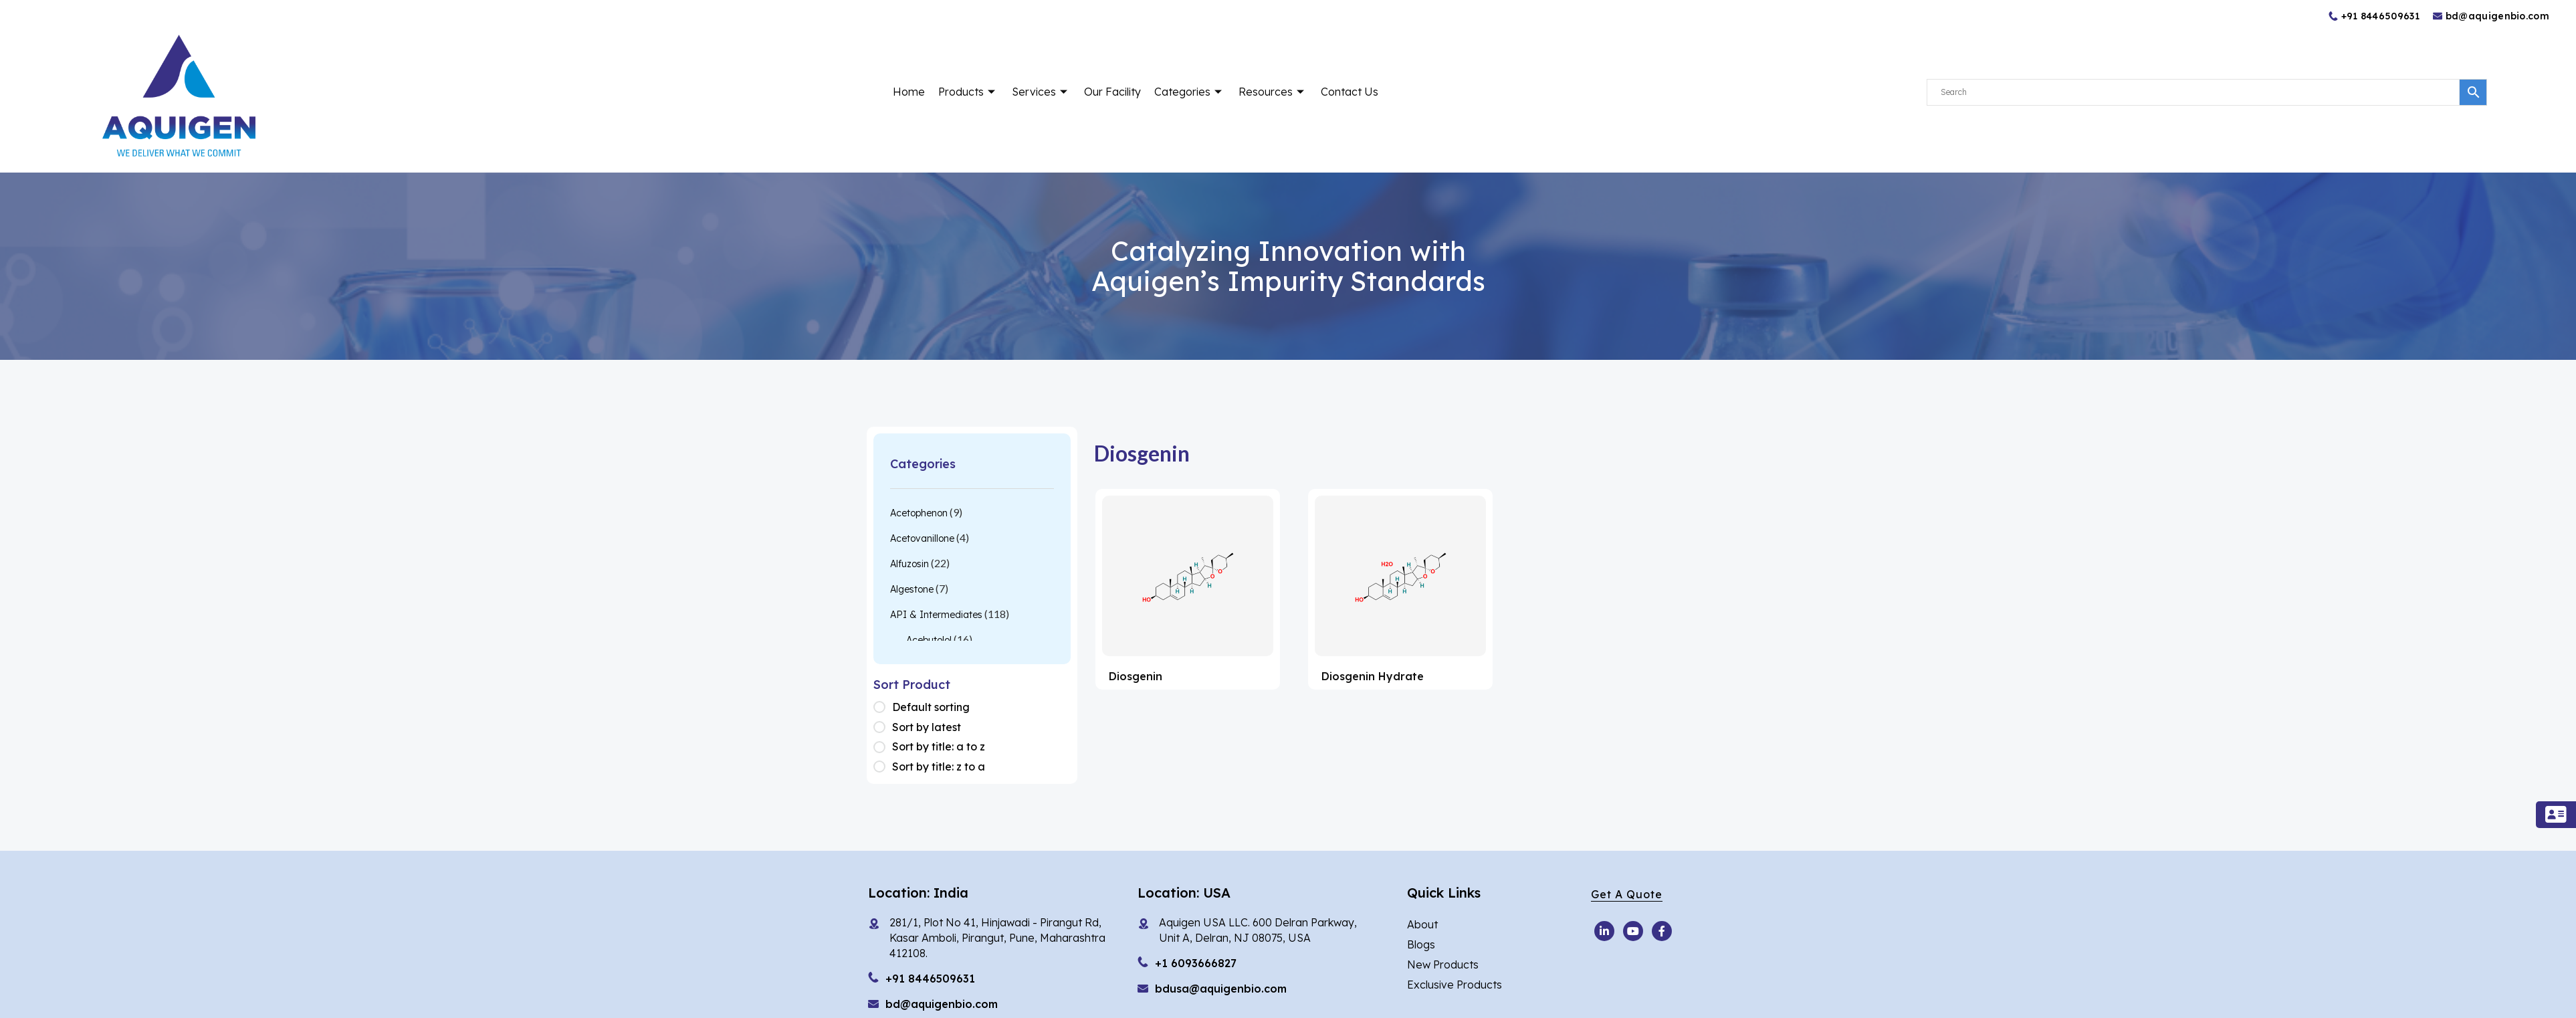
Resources (1273, 91)
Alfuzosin (909, 564)
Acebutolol (929, 640)
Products (968, 91)
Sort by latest (926, 727)
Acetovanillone (922, 538)
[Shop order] (882, 707)
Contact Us (1349, 91)
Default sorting (931, 707)
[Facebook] (1662, 931)
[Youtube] (1604, 931)
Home (909, 91)
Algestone (912, 589)
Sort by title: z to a (938, 766)
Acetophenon (919, 513)
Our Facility (1112, 91)
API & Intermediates (936, 615)
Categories (1189, 91)
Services (1041, 91)
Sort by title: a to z (938, 746)
